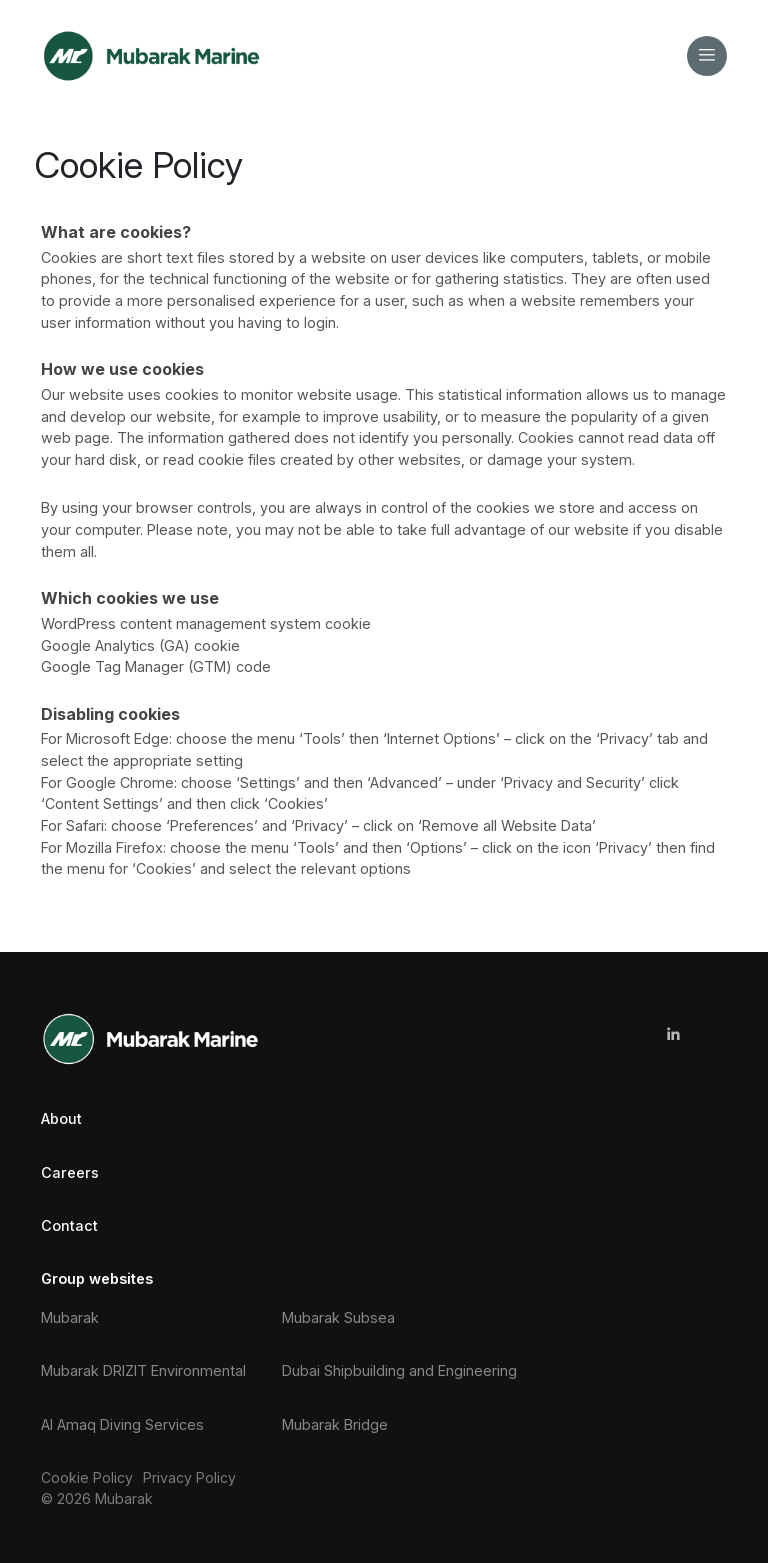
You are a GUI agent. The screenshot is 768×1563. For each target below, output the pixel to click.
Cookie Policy (87, 1477)
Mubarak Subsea (338, 1317)
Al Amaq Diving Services (122, 1424)
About (61, 1118)
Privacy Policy (189, 1477)
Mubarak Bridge (335, 1424)
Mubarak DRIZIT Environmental (143, 1370)
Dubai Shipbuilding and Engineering (399, 1370)
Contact (69, 1225)
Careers (70, 1172)
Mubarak (70, 1317)
